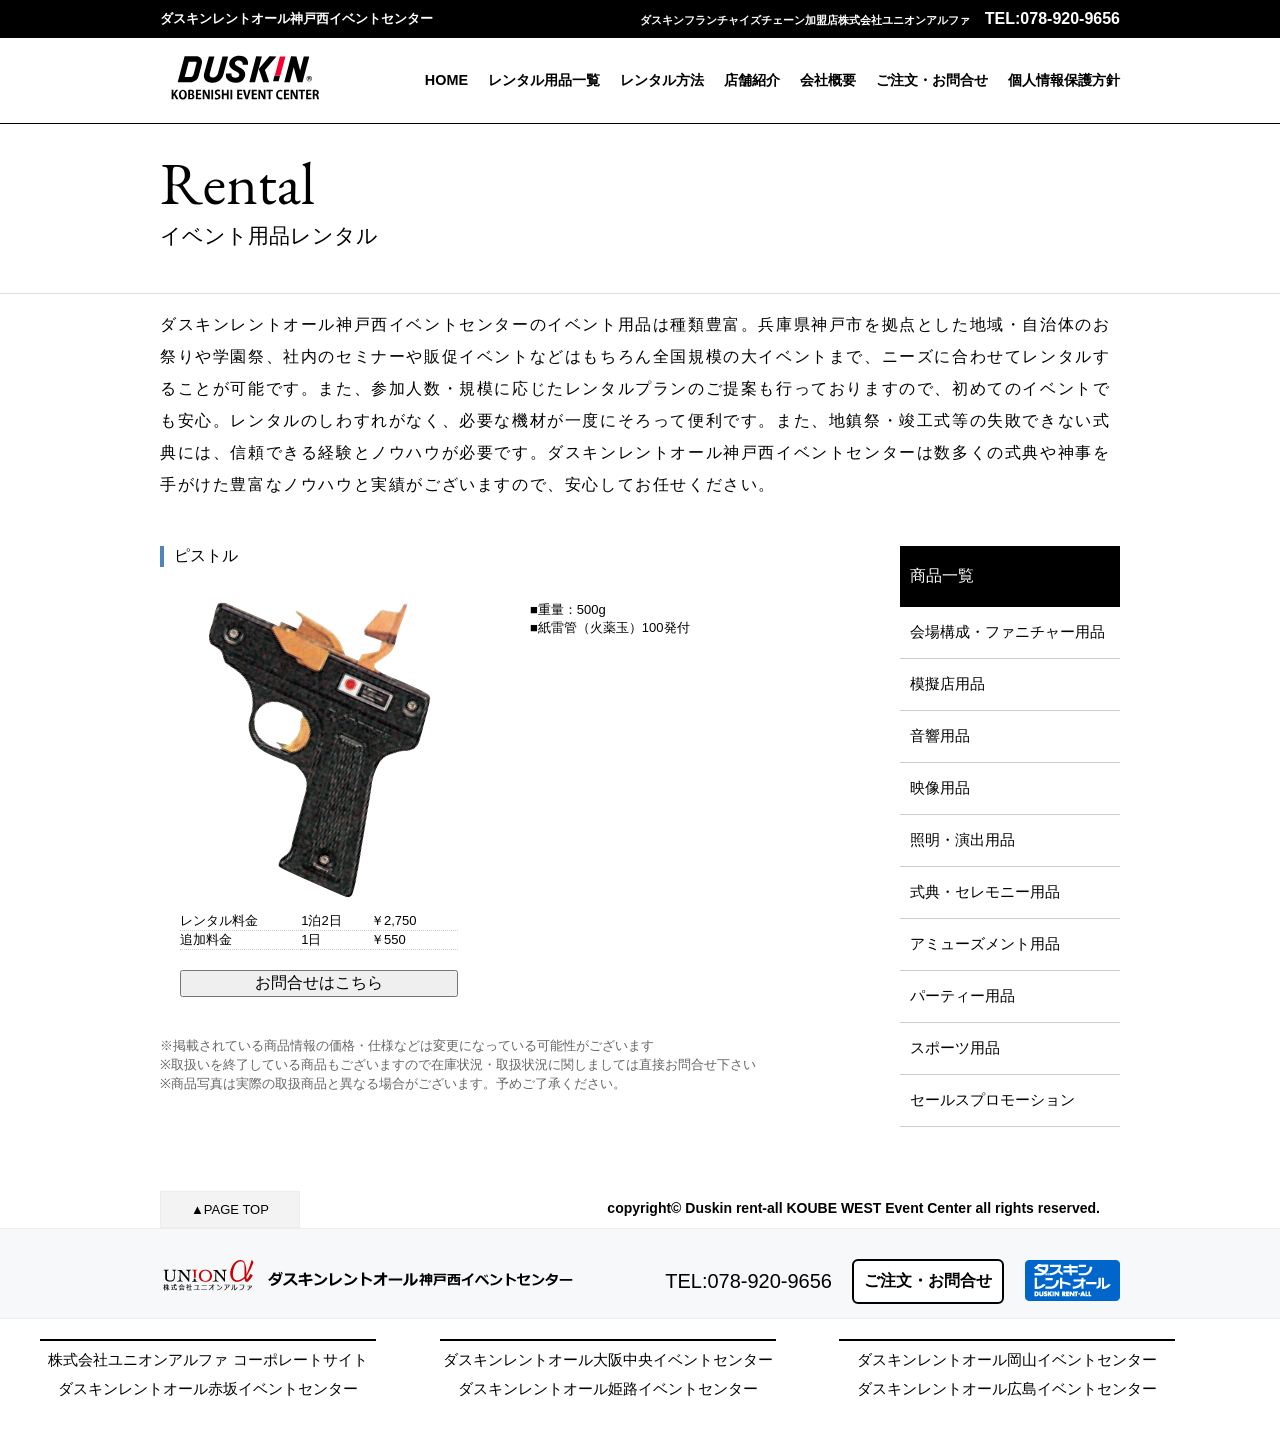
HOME (446, 80)
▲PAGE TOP (230, 1209)
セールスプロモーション (992, 1099)
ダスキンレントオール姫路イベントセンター (608, 1388)
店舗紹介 (752, 80)
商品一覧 (942, 575)
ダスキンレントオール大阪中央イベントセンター (608, 1359)
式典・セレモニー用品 (985, 891)
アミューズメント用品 (985, 943)
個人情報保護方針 (1064, 80)
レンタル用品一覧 (544, 80)
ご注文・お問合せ (932, 80)
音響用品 (940, 735)
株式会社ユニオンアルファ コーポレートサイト (207, 1359)
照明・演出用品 (962, 839)
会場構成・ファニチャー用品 (1007, 631)
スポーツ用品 (955, 1047)
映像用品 (940, 787)
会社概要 (828, 80)
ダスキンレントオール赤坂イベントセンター (208, 1388)
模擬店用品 (947, 683)
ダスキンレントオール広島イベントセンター (1007, 1388)
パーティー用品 (962, 995)
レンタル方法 (662, 80)
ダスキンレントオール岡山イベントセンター (1007, 1359)
